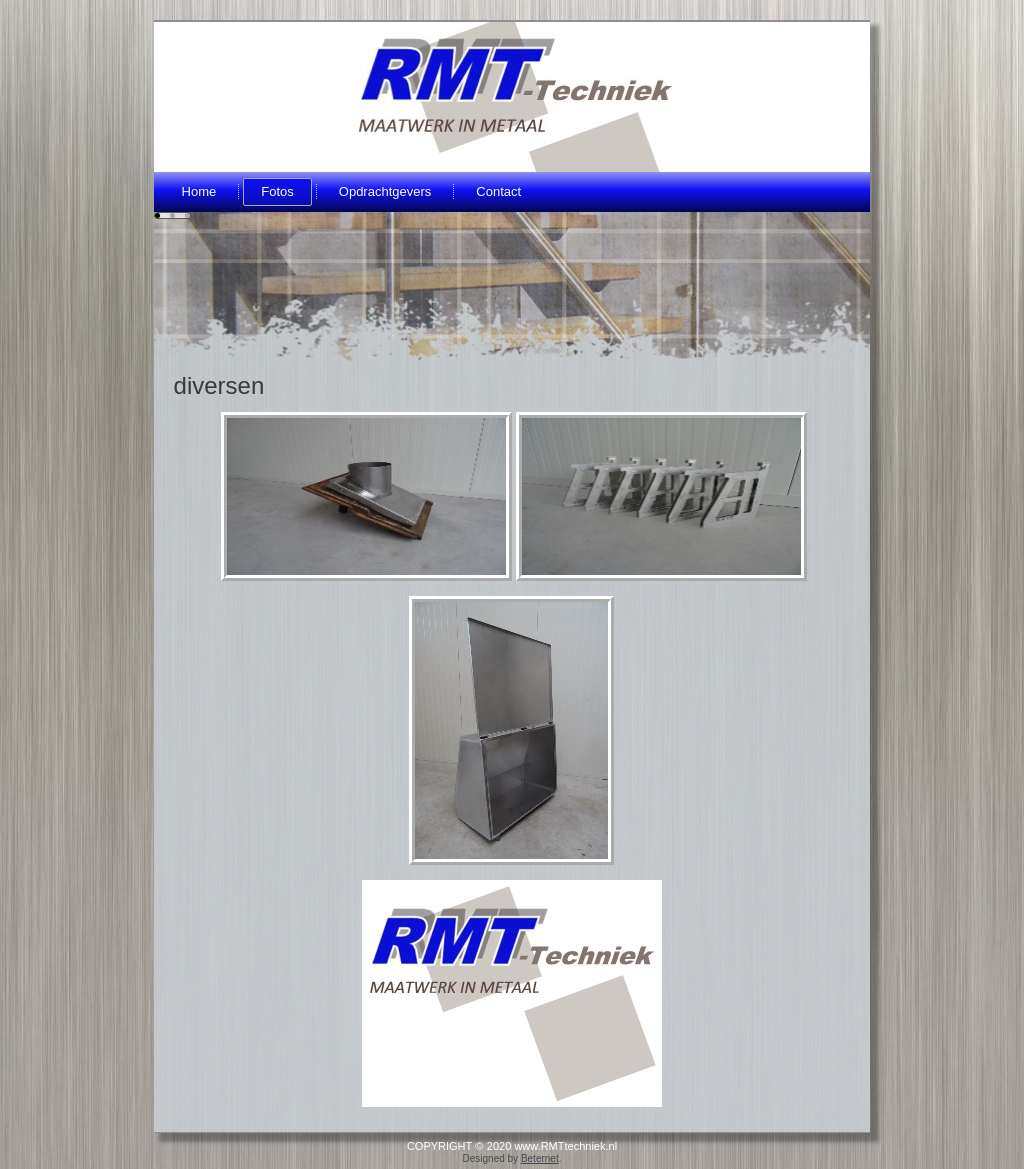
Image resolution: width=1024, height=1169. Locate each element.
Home (199, 191)
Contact (498, 191)
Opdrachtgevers (385, 191)
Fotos (277, 191)
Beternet (540, 1158)
